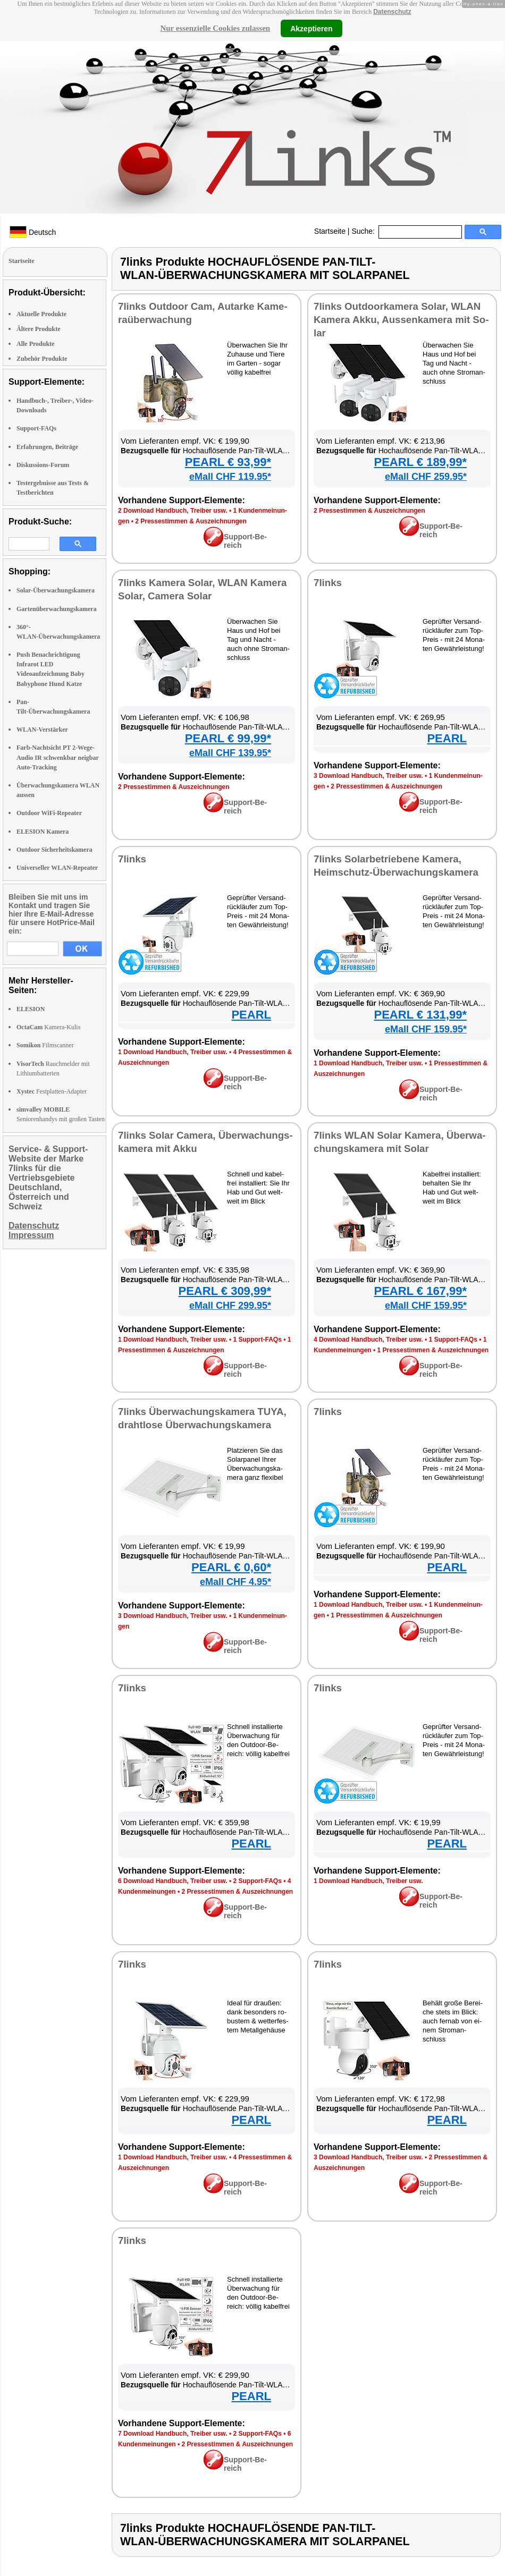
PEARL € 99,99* (228, 738)
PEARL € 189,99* (420, 462)
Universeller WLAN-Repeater (57, 867)
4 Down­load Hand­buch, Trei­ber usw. (368, 1339)
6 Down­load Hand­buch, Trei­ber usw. (173, 1881)
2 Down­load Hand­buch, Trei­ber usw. (173, 510)
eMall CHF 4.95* (235, 1582)
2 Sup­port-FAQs (257, 1881)
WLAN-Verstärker (42, 729)
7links (328, 582)
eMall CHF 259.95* (426, 476)
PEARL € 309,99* (225, 1291)
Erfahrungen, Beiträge (47, 447)
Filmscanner (45, 1045)
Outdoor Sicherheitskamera (54, 849)
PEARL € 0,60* (231, 1567)
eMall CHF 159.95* (426, 1029)
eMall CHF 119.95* (230, 476)
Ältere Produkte (38, 329)
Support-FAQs (36, 428)
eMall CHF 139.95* (230, 753)
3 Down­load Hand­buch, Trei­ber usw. (368, 775)
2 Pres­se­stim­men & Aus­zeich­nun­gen (191, 521)
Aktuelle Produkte (41, 314)
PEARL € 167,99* (420, 1291)
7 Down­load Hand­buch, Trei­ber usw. (173, 2433)
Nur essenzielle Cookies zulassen (215, 28)
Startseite (330, 231)
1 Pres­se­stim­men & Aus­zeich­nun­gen (433, 1350)
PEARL (447, 738)
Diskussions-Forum (42, 465)
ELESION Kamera (42, 831)
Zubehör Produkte (41, 358)
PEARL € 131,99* (420, 1014)
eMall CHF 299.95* (230, 1305)
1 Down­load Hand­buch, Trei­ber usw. (173, 1052)
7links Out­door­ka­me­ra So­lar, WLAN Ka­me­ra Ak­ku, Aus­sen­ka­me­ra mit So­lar (401, 319)
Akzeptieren (311, 28)
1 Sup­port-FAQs (257, 1339)
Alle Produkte (35, 344)
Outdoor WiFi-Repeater (49, 813)
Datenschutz (392, 11)
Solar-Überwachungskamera (55, 590)
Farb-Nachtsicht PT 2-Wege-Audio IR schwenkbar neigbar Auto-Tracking (57, 757)
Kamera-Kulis (48, 1027)
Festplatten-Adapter (51, 1091)
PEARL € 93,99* (228, 462)
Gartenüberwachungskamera (56, 609)
